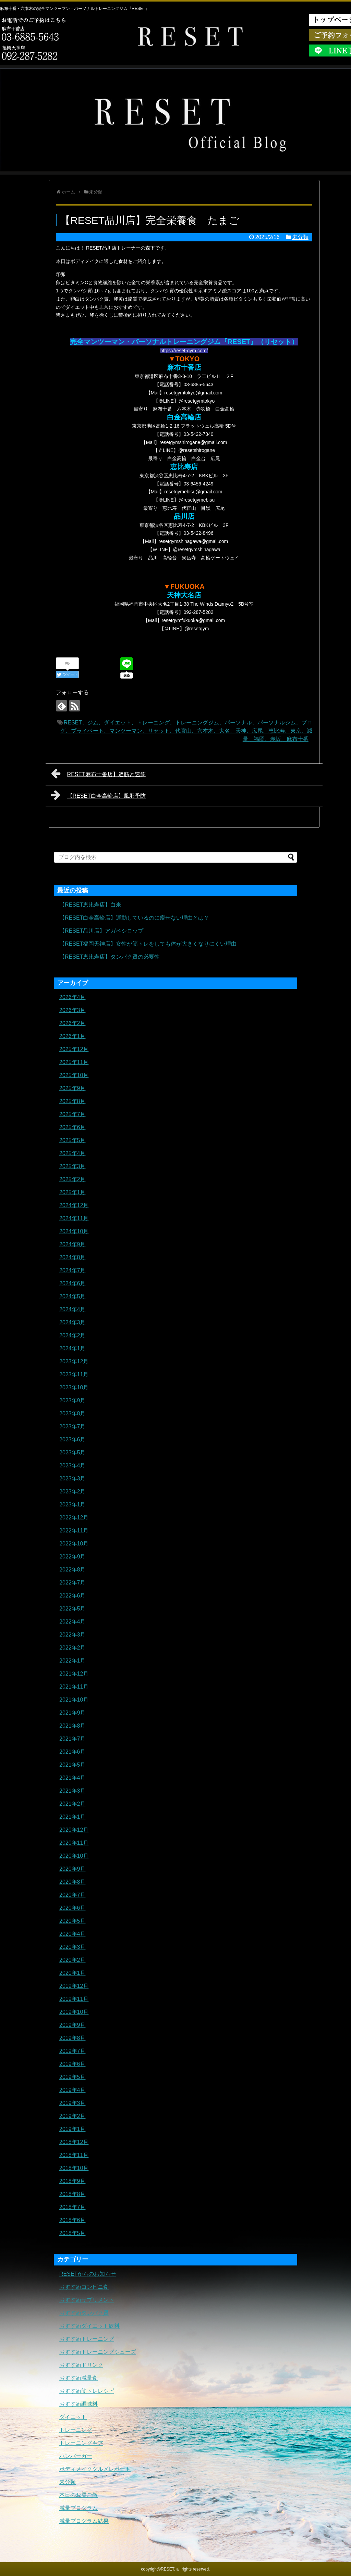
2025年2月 (72, 1179)
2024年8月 (72, 1257)
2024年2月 (72, 1335)
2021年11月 (73, 1687)
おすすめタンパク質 (84, 2313)
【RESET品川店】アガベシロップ (101, 931)
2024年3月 (72, 1322)
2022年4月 (72, 1622)
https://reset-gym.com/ (184, 350)
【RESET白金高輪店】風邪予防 (98, 795)
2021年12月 (73, 1674)
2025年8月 (72, 1101)
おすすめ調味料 (78, 2404)
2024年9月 (72, 1244)
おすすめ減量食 (78, 2378)
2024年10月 (73, 1231)
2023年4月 (72, 1465)
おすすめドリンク (81, 2365)
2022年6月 (72, 1596)
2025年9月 (72, 1088)
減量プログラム (78, 2508)
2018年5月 (72, 2233)
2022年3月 (72, 1635)
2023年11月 (73, 1374)
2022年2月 (72, 1648)
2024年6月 (72, 1283)
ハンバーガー (75, 2456)
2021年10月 (73, 1700)
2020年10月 (73, 1856)
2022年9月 (72, 1557)
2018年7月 (72, 2207)
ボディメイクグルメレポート (95, 2469)
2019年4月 (72, 2090)
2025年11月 (73, 1062)
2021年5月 (72, 1765)
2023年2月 (72, 1491)
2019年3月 (72, 2103)
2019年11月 (73, 1999)
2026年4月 (72, 997)
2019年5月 (72, 2077)
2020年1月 (72, 1973)
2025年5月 (72, 1140)
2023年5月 (72, 1452)
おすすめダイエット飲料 (89, 2326)
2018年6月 (72, 2220)
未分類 (300, 237)
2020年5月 (72, 1921)
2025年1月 (72, 1192)
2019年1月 (72, 2129)
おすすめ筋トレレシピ (86, 2391)
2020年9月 (72, 1869)
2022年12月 (73, 1517)
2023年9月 (72, 1400)
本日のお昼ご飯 (78, 2495)
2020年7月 (72, 1895)
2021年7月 (72, 1739)
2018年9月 (72, 2181)
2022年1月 (72, 1661)
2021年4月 (72, 1778)
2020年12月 (73, 1830)
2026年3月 (72, 1010)
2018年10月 (73, 2168)
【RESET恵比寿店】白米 (90, 905)
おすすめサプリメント (86, 2300)
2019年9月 (72, 2025)
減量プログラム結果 (84, 2521)
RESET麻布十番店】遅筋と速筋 (98, 773)
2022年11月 (73, 1530)
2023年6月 (72, 1439)
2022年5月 (72, 1609)
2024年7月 (72, 1270)
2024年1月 (72, 1348)
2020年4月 (72, 1934)
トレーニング (75, 2430)
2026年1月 (72, 1036)
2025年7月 (72, 1114)
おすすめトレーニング (86, 2339)
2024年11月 (73, 1218)
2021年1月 (72, 1817)
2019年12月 (73, 1986)
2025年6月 (72, 1127)
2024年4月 (72, 1309)
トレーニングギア (81, 2443)
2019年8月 (72, 2038)
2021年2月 (72, 1804)
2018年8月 (72, 2194)
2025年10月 (73, 1075)
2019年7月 (72, 2051)
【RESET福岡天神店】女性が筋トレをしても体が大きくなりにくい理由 (148, 944)
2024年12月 (73, 1205)
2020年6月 (72, 1908)
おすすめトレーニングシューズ (97, 2352)
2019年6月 (72, 2064)
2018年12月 (73, 2142)
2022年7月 (72, 1583)
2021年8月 (72, 1726)
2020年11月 (73, 1843)
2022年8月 (72, 1570)
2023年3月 (72, 1478)
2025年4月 (72, 1153)
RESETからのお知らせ (87, 2274)
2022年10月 (73, 1543)
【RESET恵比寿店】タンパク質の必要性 (109, 957)
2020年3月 (72, 1947)
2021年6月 (72, 1752)
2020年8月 (72, 1882)
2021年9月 (72, 1713)
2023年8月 (72, 1413)
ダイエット (73, 2417)
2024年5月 (72, 1296)
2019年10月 (73, 2012)
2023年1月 (72, 1504)
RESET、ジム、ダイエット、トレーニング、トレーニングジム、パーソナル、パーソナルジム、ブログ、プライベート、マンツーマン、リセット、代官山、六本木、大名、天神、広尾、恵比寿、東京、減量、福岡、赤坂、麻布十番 (186, 731)
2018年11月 (73, 2155)
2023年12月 (73, 1361)
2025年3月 (72, 1166)
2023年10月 (73, 1387)
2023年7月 (72, 1426)
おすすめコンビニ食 (84, 2287)
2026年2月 (72, 1023)
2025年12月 (73, 1049)
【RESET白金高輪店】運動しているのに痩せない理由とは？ (134, 918)
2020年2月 (72, 1960)
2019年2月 (72, 2116)
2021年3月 (72, 1791)
